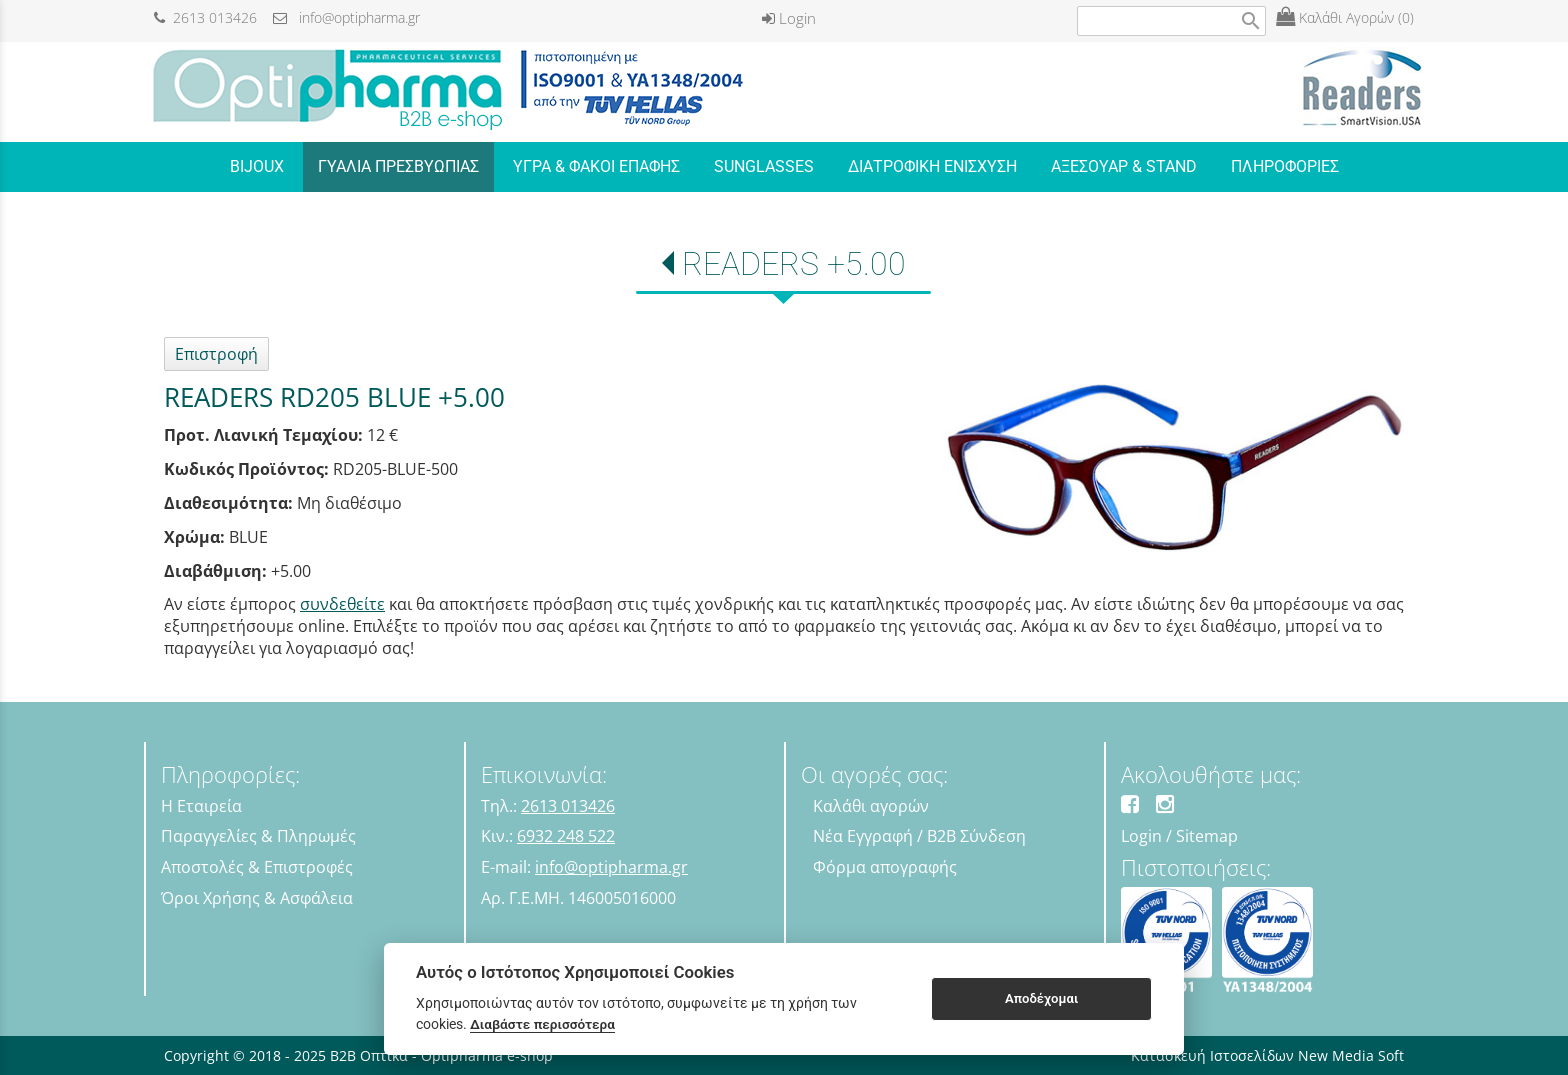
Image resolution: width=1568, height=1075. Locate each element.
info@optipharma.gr (346, 17)
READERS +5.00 (794, 264)
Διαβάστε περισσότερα (542, 1024)
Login (789, 18)
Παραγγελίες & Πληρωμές (258, 836)
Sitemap (1207, 836)
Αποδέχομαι (1041, 998)
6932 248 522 (566, 836)
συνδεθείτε (342, 604)
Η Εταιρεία (201, 806)
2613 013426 (205, 17)
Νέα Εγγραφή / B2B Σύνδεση (919, 836)
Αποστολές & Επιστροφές (257, 867)
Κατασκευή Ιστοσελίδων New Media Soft (1267, 1055)
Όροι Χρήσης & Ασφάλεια (257, 898)
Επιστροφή (216, 354)
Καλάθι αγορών (871, 806)
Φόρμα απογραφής (885, 867)
